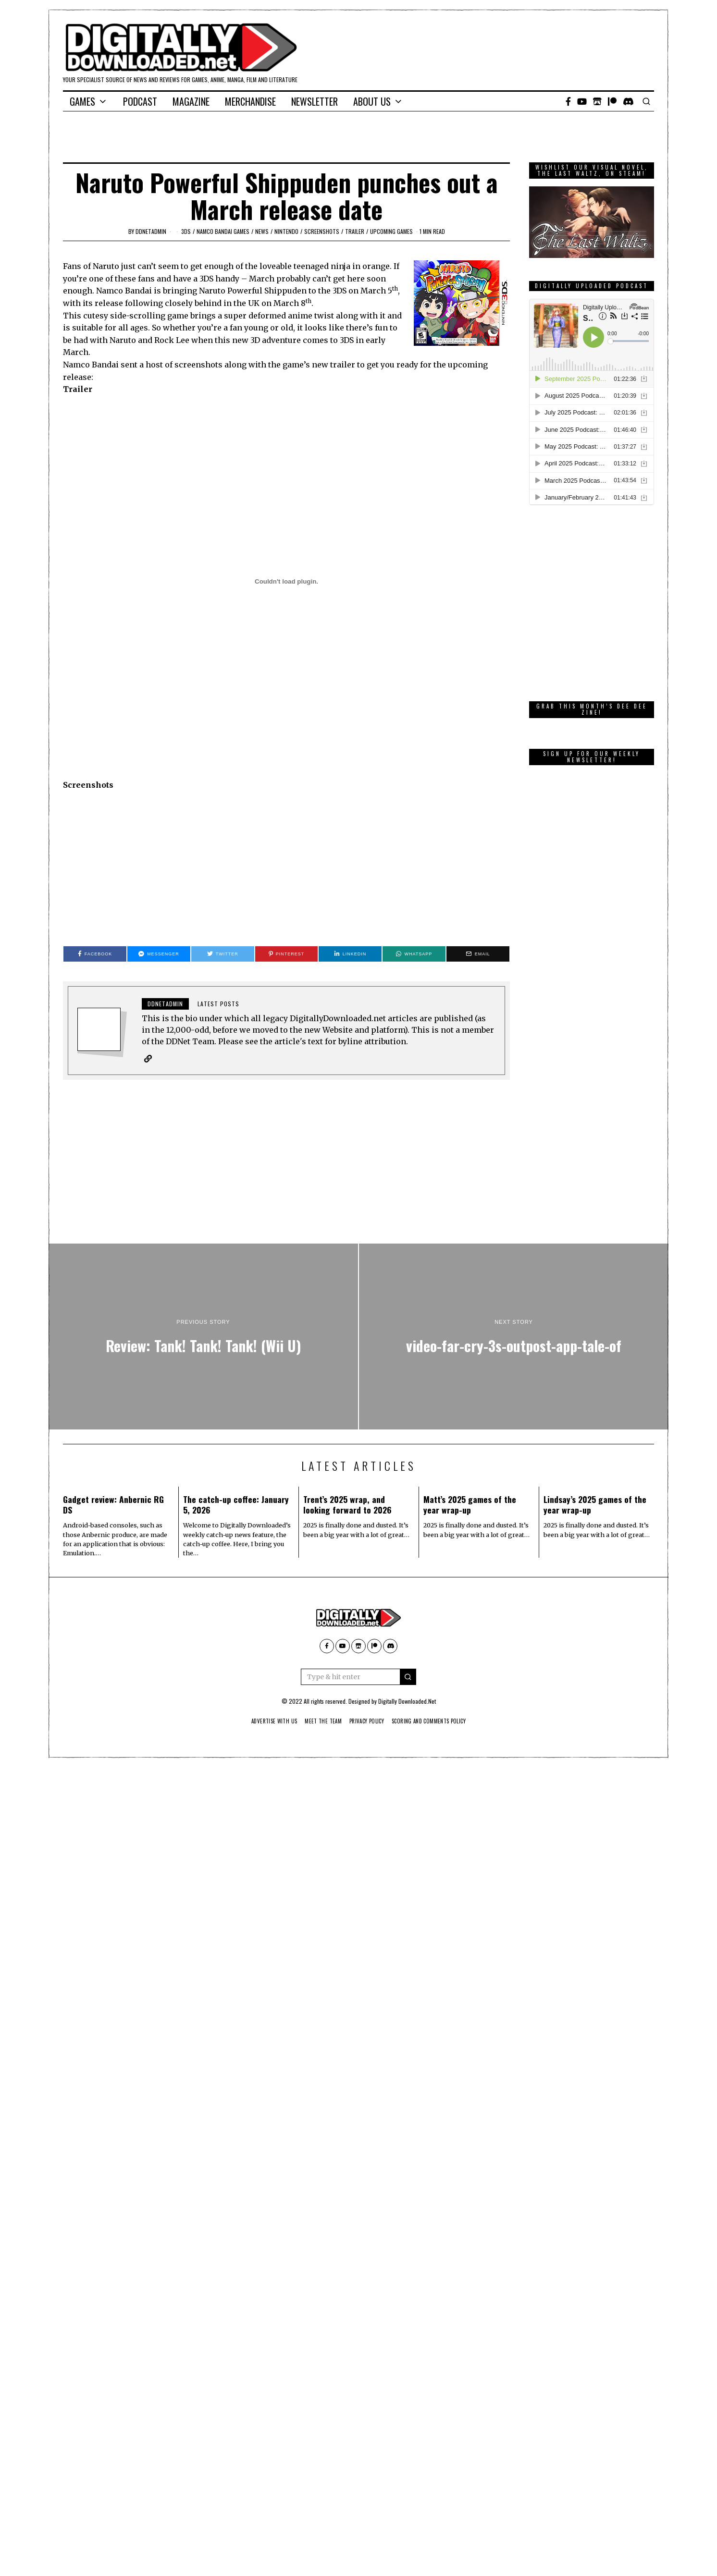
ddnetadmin (151, 231)
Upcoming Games (391, 231)
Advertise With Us (266, 1721)
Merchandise (250, 101)
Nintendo (286, 231)
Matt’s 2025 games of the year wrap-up (469, 1504)
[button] (408, 1677)
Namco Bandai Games (223, 231)
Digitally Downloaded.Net (407, 1701)
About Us (372, 101)
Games (82, 101)
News (262, 231)
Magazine (191, 101)
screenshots (321, 231)
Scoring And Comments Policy (436, 1721)
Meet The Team (319, 1721)
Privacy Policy (367, 1721)
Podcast (140, 101)
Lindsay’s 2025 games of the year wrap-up (595, 1504)
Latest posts (218, 1004)
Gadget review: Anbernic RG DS (113, 1504)
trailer (354, 231)
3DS (186, 231)
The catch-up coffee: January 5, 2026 (236, 1504)
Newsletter (314, 101)
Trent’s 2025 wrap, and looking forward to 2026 (347, 1504)
